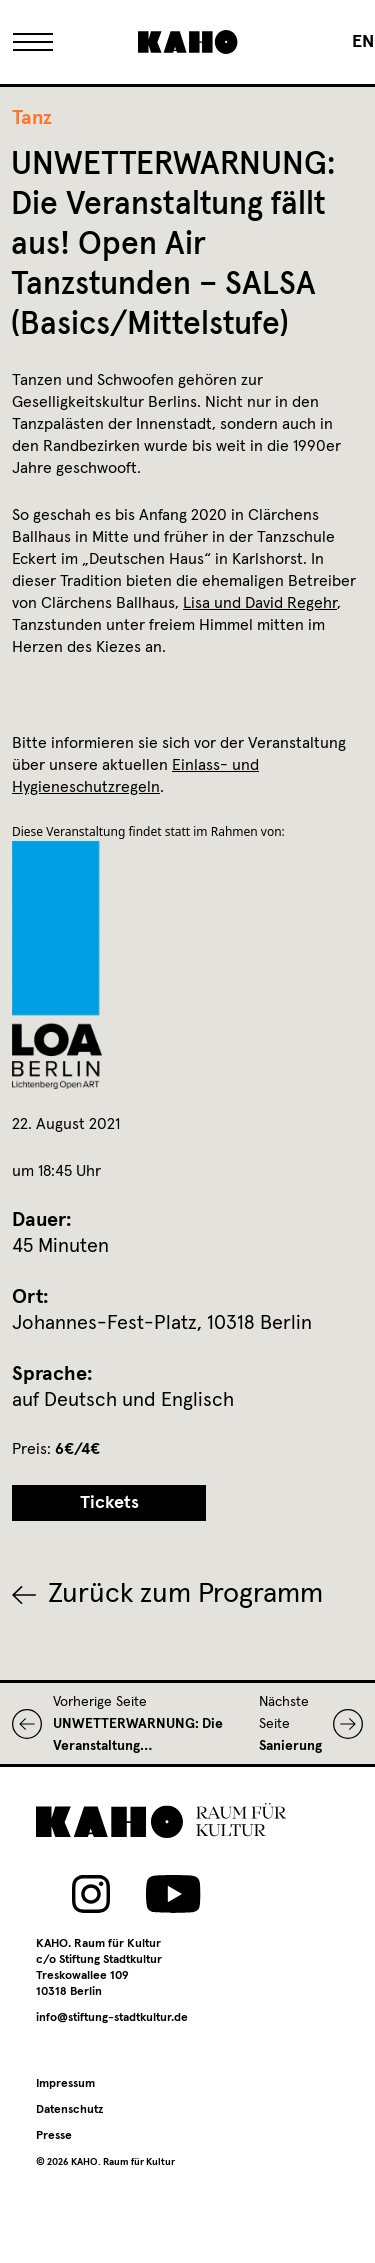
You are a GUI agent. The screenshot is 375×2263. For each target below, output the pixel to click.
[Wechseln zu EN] (363, 42)
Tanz (32, 118)
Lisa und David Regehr (260, 603)
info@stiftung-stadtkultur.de (112, 2018)
